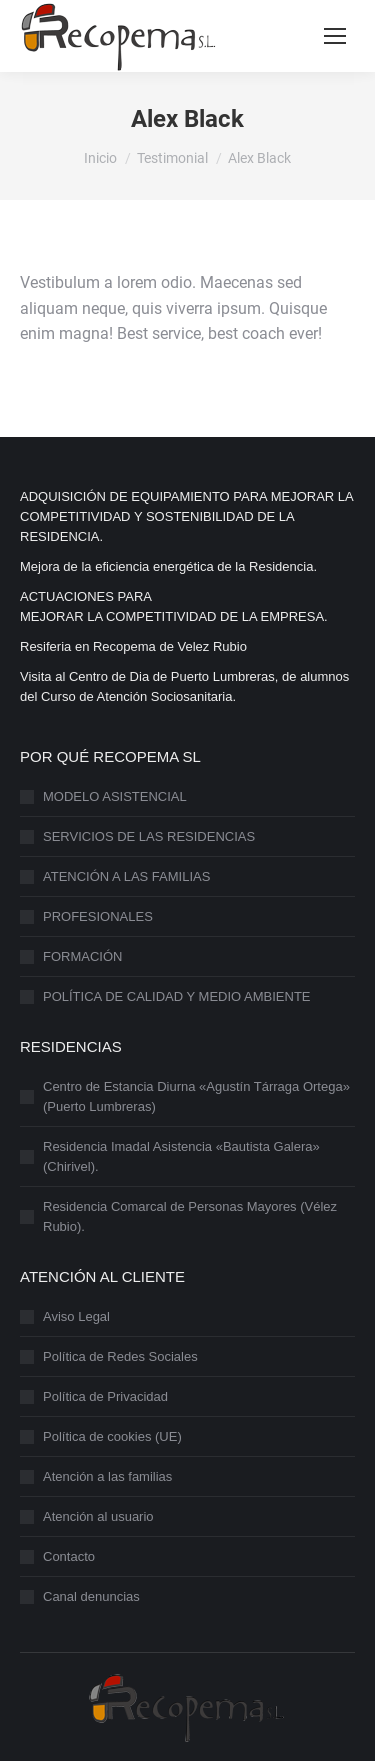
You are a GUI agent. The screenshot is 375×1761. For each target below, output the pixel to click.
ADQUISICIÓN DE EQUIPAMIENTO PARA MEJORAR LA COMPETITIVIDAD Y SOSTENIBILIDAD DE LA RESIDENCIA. (186, 516)
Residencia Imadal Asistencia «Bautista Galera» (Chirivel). (181, 1156)
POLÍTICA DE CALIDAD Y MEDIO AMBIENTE (177, 996)
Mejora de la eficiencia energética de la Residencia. (168, 566)
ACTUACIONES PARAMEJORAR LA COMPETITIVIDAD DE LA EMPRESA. (174, 606)
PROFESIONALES (98, 916)
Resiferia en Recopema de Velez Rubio (133, 646)
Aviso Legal (76, 1316)
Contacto (69, 1556)
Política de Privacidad (105, 1396)
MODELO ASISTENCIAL (115, 796)
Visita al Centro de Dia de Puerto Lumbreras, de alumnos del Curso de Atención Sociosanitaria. (184, 686)
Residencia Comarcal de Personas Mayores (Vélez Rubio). (190, 1216)
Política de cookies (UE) (112, 1436)
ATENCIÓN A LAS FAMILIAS (126, 876)
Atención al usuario (98, 1516)
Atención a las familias (107, 1476)
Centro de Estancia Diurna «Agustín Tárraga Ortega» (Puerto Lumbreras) (196, 1096)
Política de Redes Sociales (120, 1356)
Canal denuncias (91, 1596)
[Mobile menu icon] (335, 36)
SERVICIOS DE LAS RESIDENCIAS (149, 836)
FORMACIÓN (82, 956)
